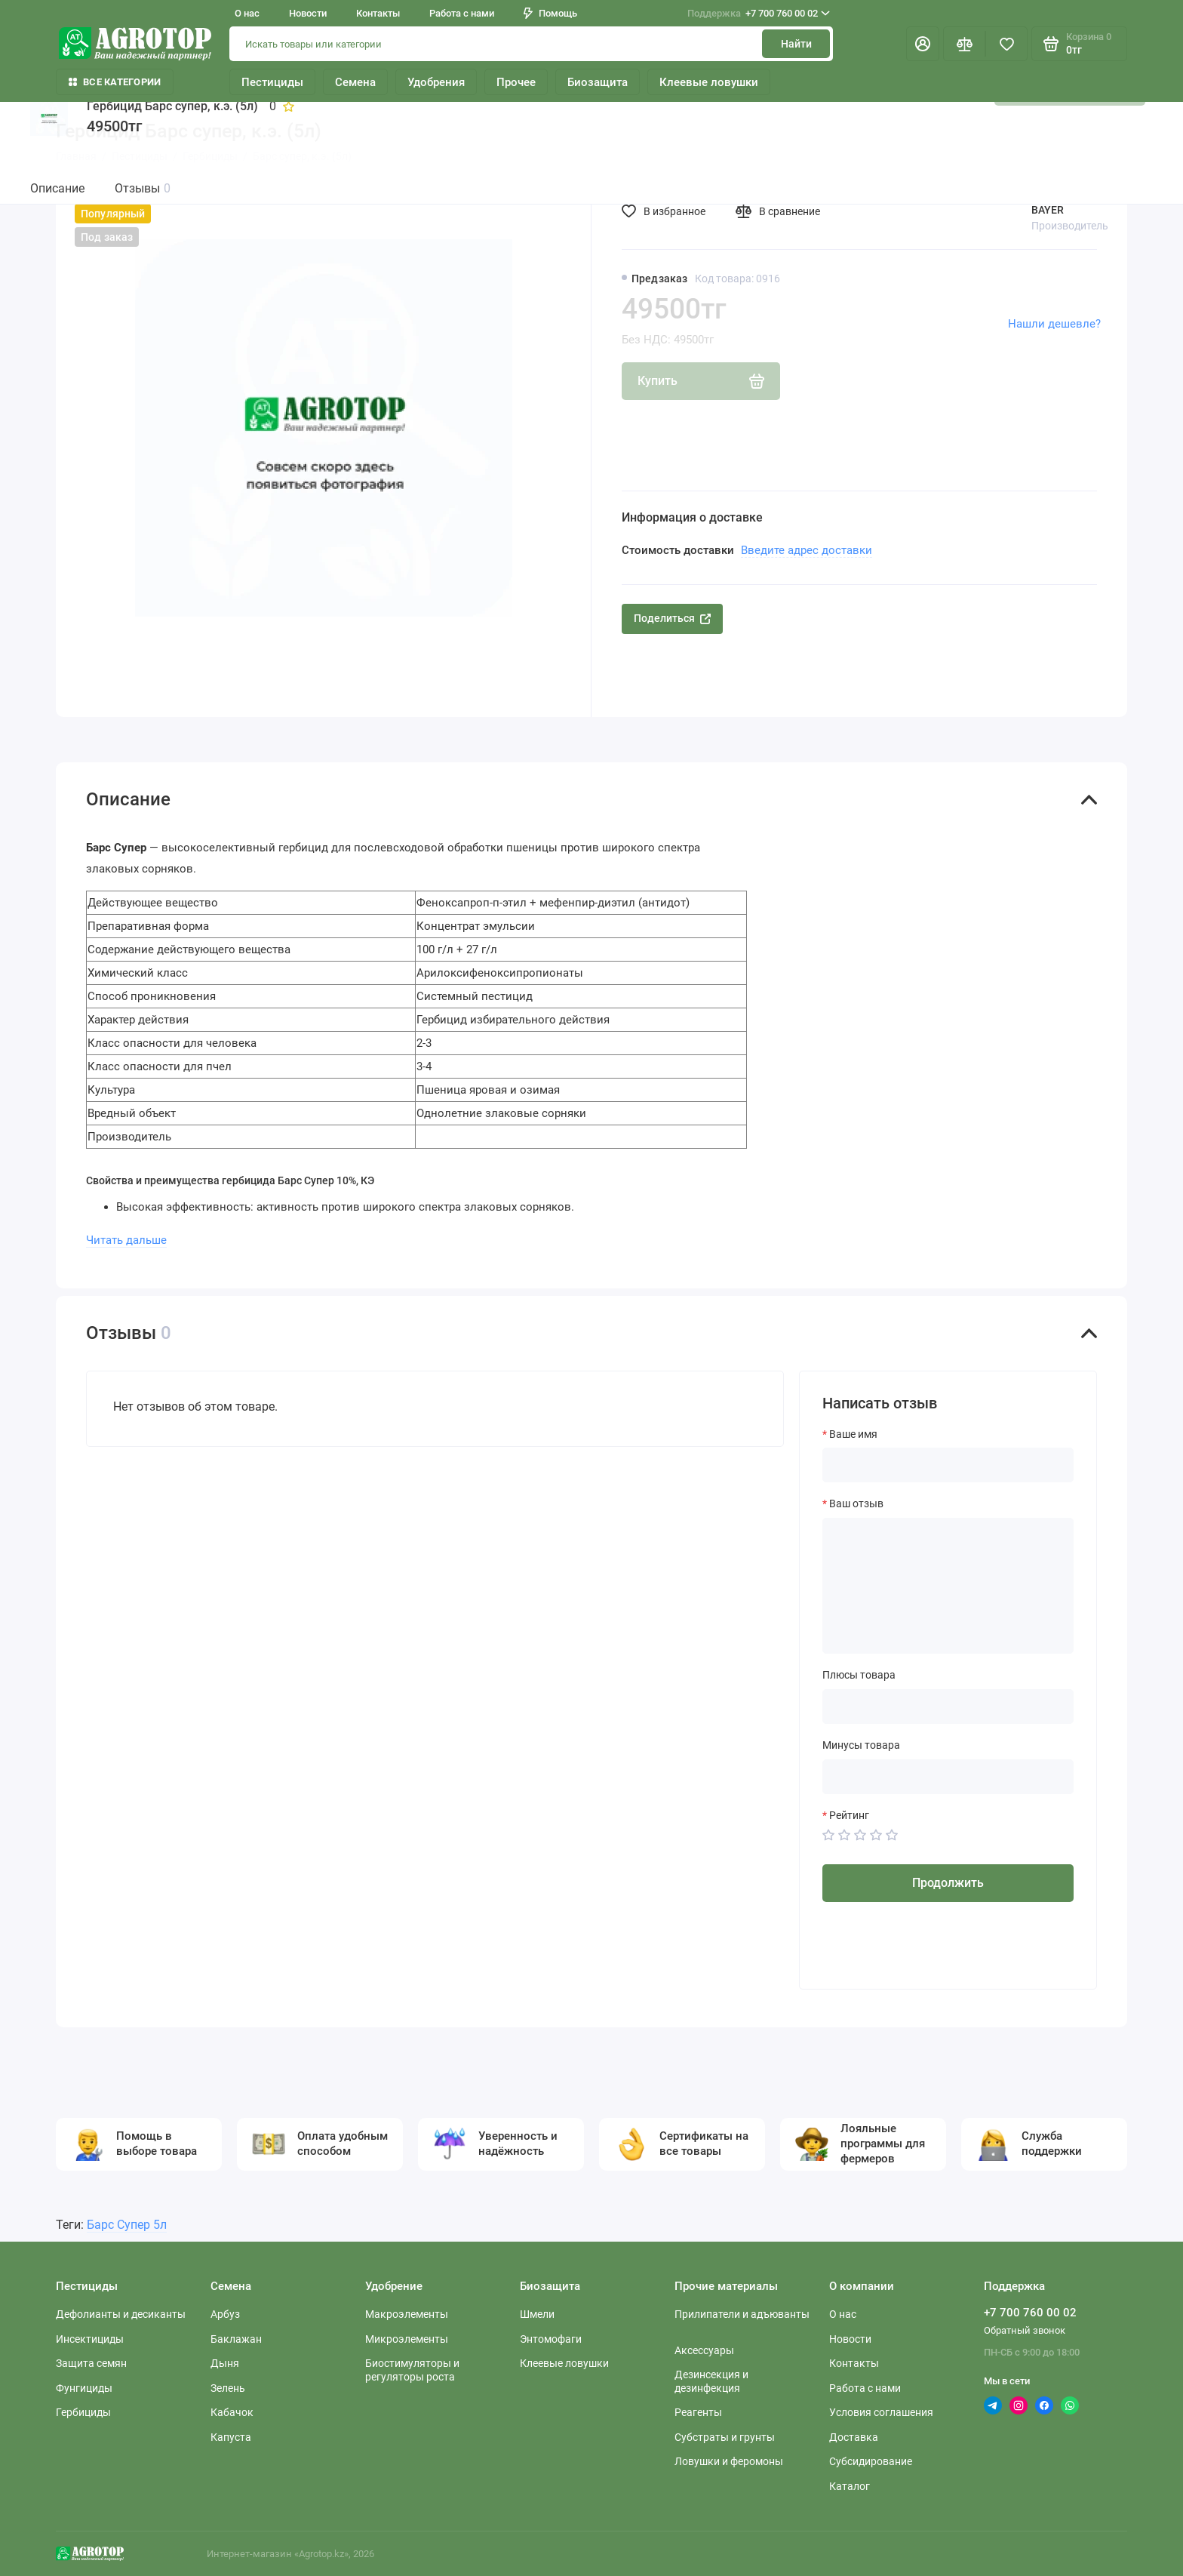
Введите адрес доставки (806, 550)
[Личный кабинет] (922, 43)
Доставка (853, 2437)
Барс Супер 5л (127, 2224)
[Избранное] (1006, 43)
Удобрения (436, 82)
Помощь (550, 13)
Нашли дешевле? (1054, 324)
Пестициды (272, 82)
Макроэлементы (406, 2314)
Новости (308, 13)
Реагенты (698, 2412)
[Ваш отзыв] (948, 1586)
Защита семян (91, 2363)
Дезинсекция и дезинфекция (711, 2381)
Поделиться (672, 618)
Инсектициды (90, 2339)
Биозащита (597, 82)
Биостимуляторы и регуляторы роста (412, 2370)
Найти (796, 44)
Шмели (537, 2314)
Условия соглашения (881, 2412)
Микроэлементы (406, 2339)
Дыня (224, 2363)
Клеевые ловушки (708, 82)
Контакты (378, 13)
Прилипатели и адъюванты (742, 2314)
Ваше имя (853, 1434)
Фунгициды (84, 2388)
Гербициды (83, 2412)
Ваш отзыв (856, 1503)
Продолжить (948, 1883)
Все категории (115, 82)
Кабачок (232, 2412)
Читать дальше (126, 1240)
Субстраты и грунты (724, 2437)
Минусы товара (861, 1745)
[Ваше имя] (948, 1465)
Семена (355, 82)
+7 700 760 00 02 (758, 14)
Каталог (849, 2486)
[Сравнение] (964, 43)
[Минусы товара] (948, 1776)
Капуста (230, 2437)
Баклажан (236, 2339)
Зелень (227, 2388)
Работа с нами (461, 13)
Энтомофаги (551, 2339)
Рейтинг (849, 1815)
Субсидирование (870, 2461)
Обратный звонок (1024, 2330)
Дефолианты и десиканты (121, 2314)
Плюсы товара (859, 1675)
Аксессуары (704, 2350)
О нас (247, 13)
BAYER (1047, 210)
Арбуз (225, 2314)
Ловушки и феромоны (728, 2461)
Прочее (516, 82)
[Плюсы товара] (948, 1706)
